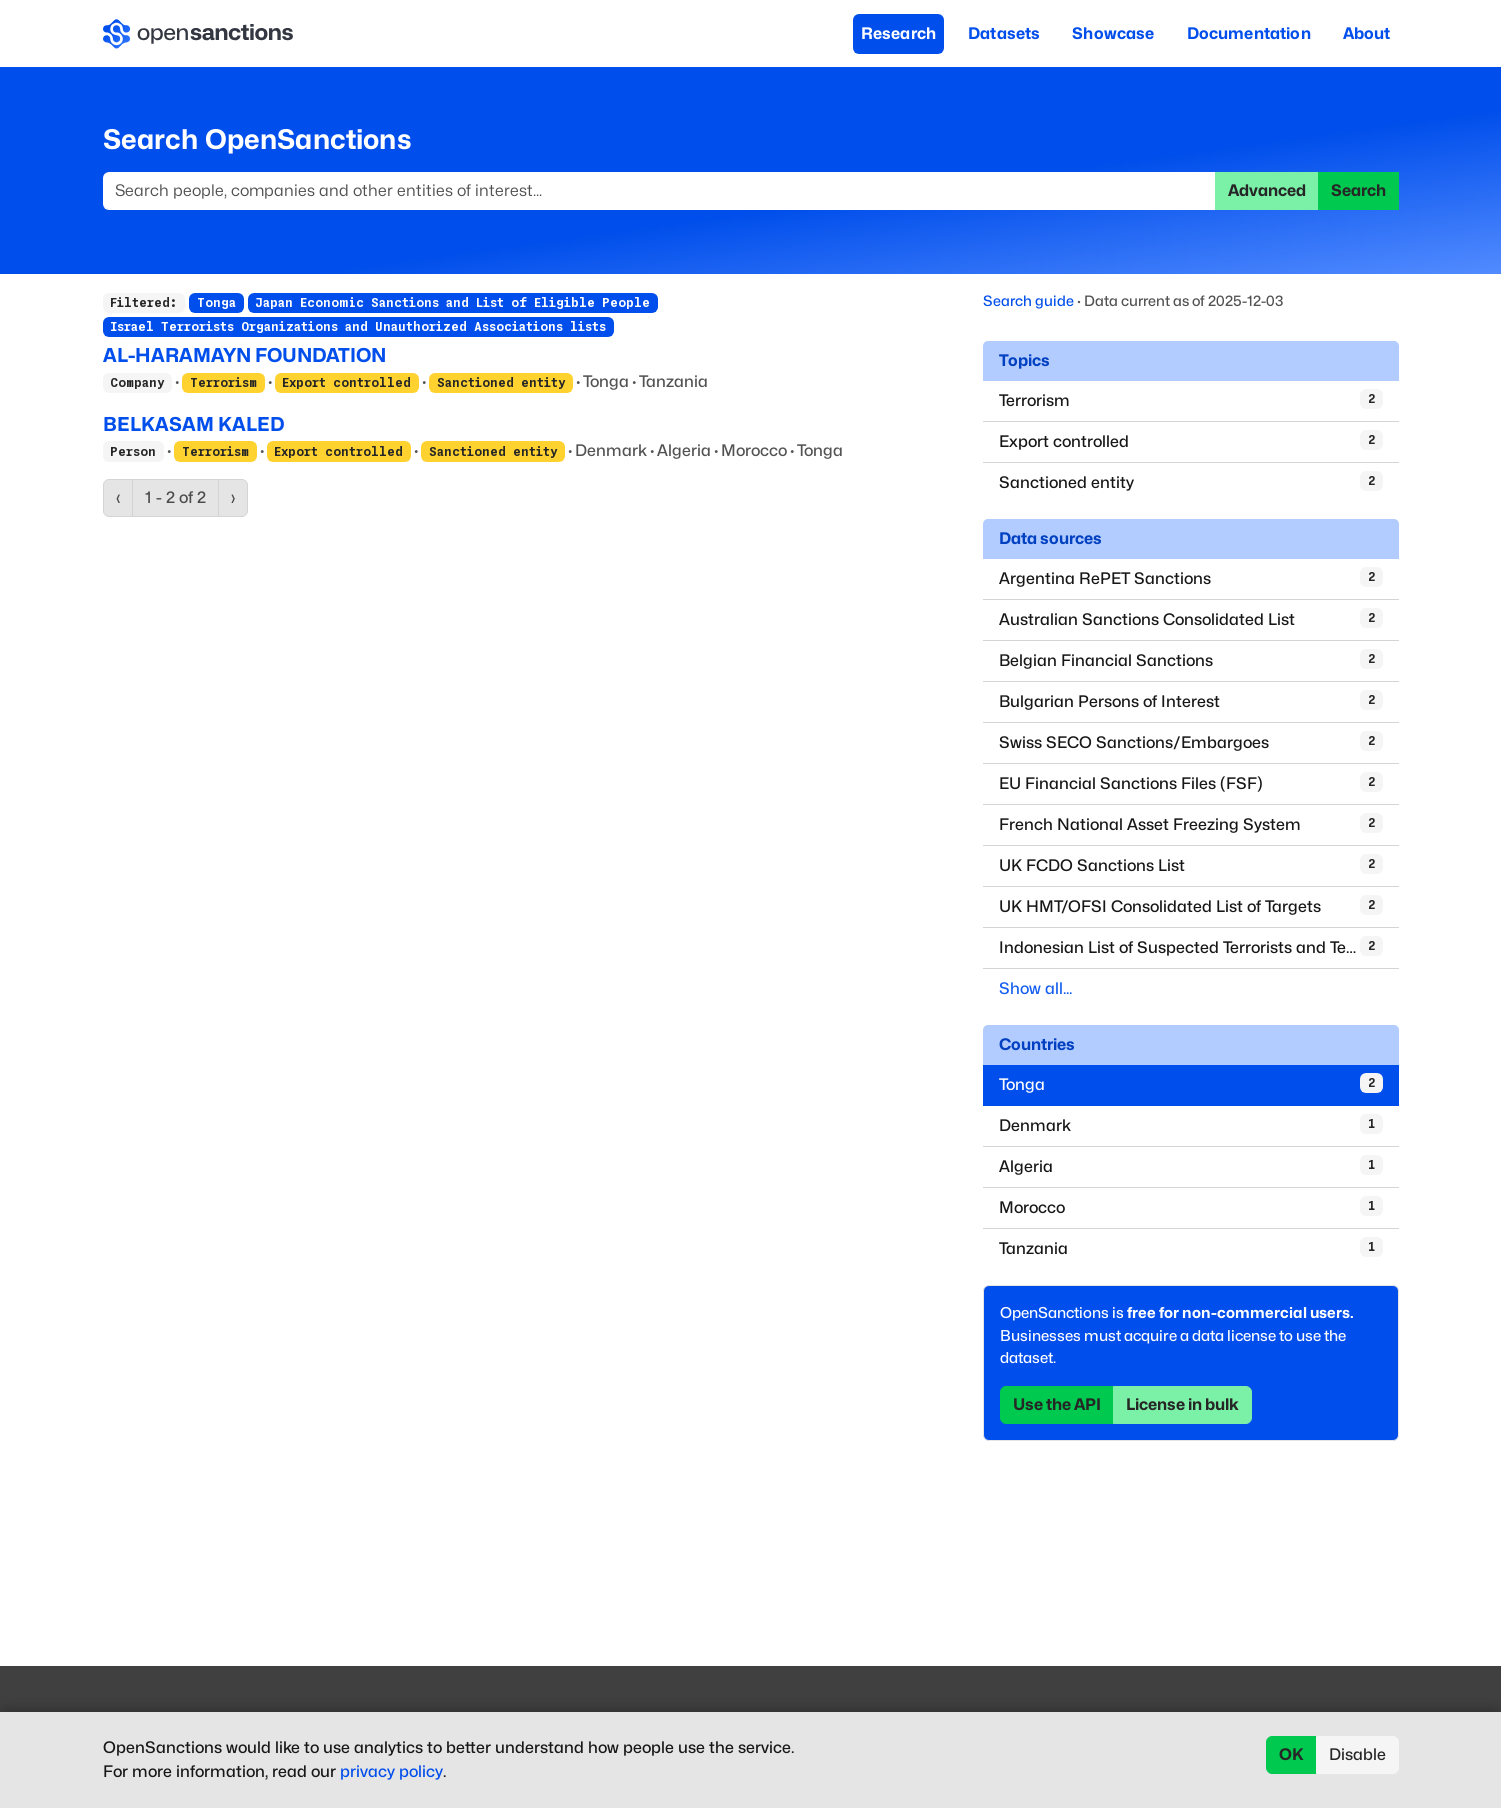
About (1367, 33)
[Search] (659, 191)
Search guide (1028, 300)
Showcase (1113, 33)
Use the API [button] (1057, 1404)
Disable (1357, 1754)
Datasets (1004, 33)
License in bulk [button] (1182, 1404)
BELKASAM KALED (194, 424)
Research (898, 33)
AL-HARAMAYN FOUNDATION (244, 355)
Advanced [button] (1267, 190)
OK (1291, 1754)
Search (1358, 190)
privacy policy (391, 1771)
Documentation (1249, 33)
